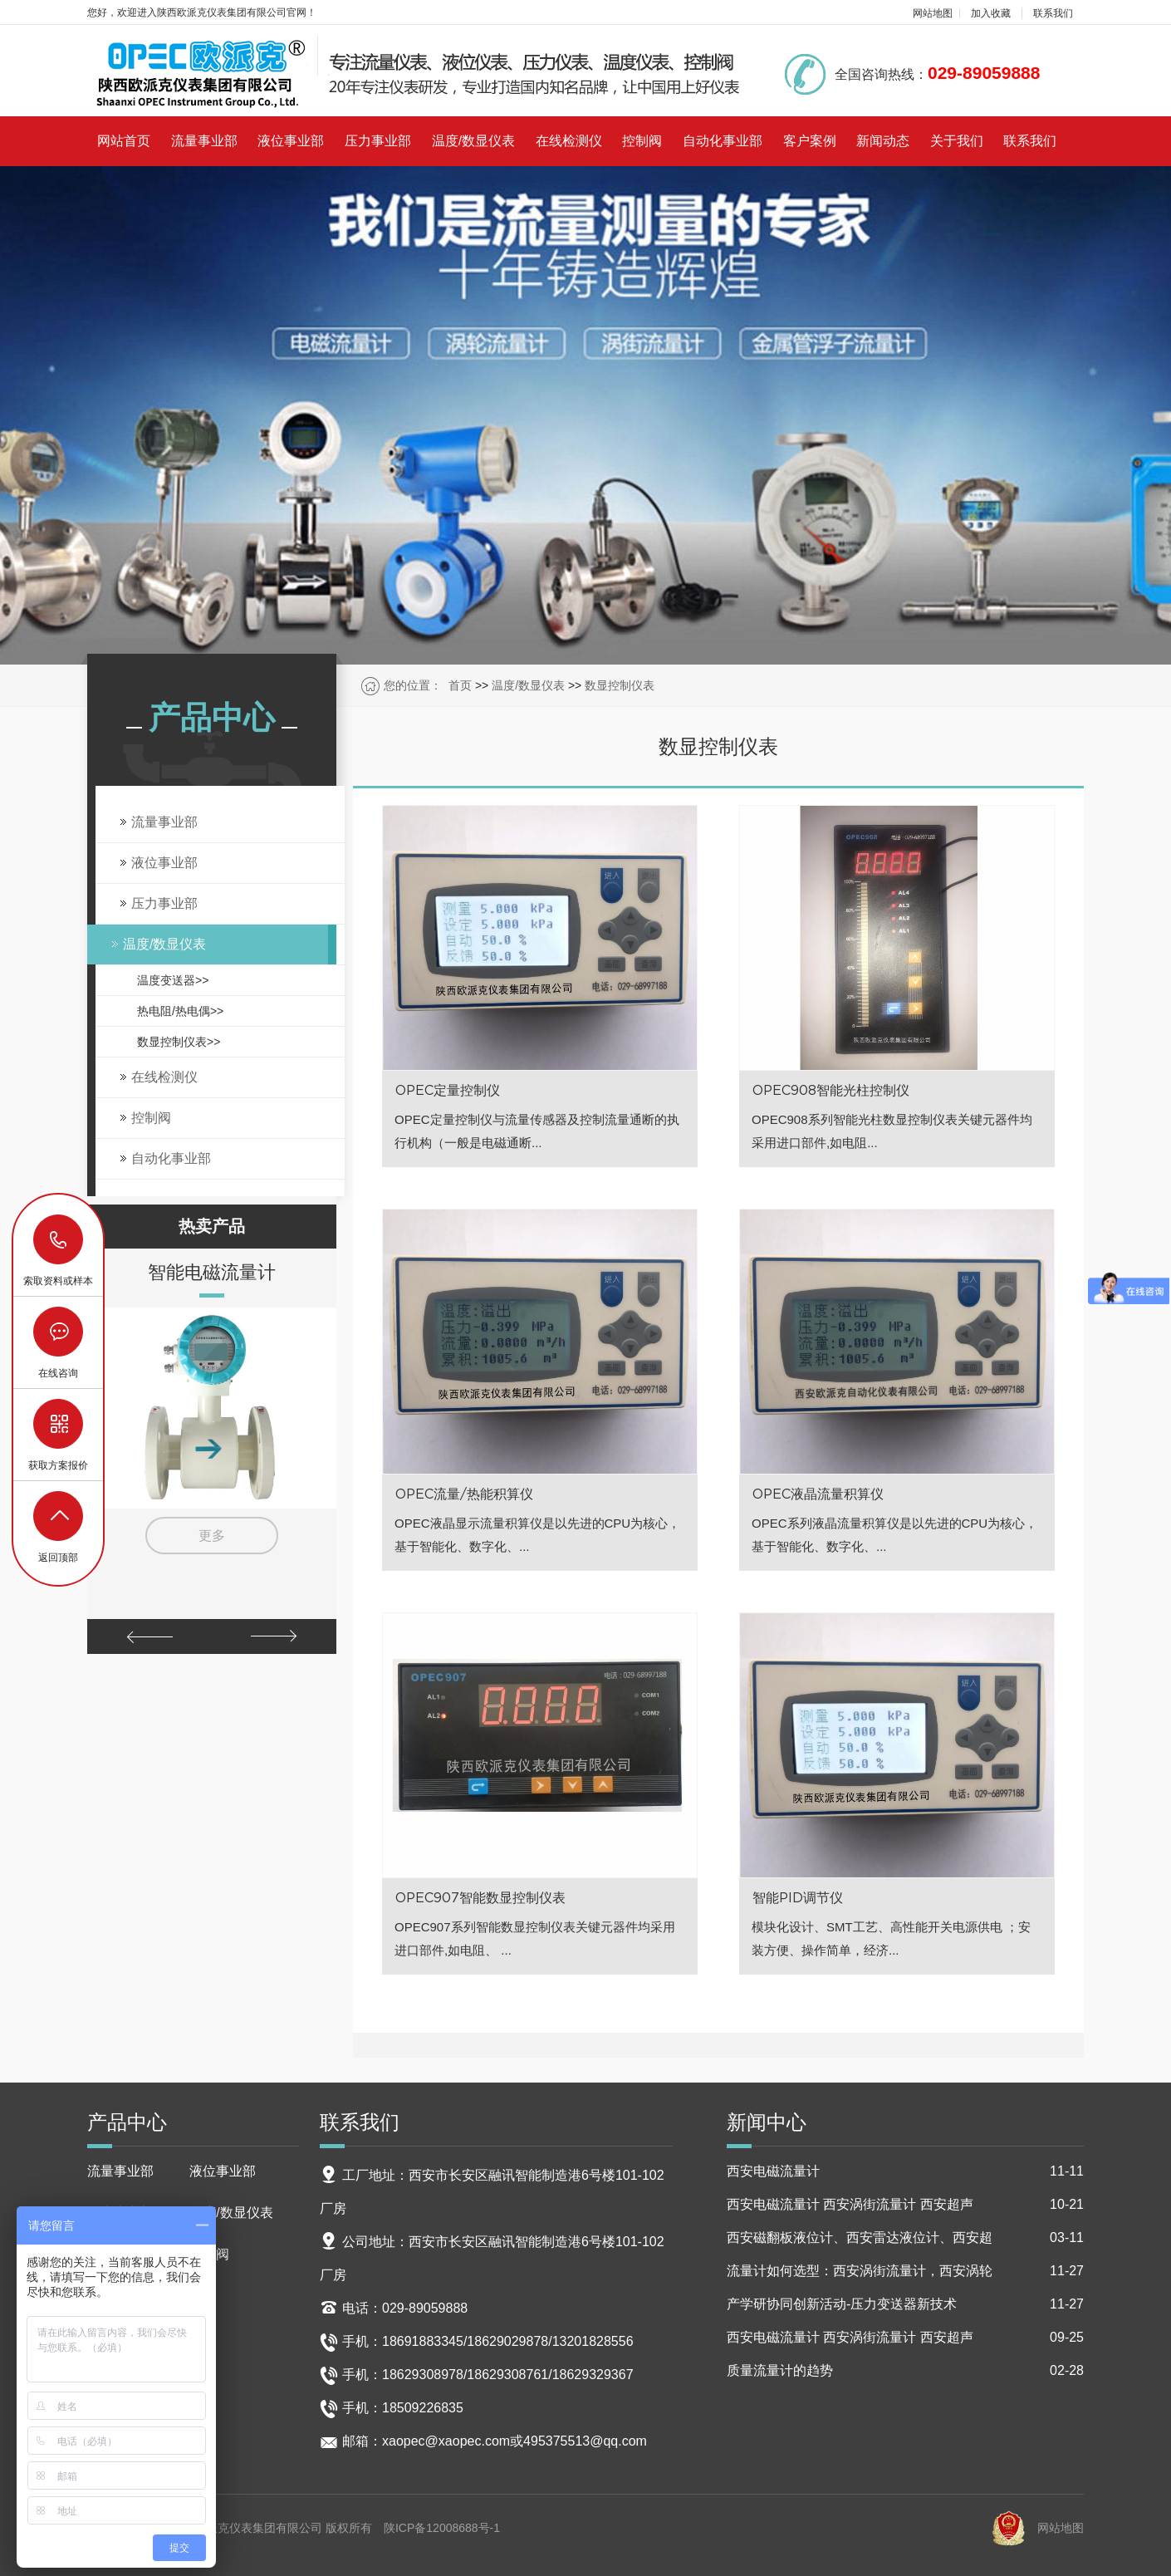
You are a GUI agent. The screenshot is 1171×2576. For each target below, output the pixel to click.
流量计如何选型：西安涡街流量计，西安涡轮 (905, 2271)
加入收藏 (991, 13)
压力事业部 (378, 141)
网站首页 (123, 141)
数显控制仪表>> (178, 1041)
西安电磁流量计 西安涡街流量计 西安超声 (905, 2204)
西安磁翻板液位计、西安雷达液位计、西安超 (905, 2238)
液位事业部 (290, 141)
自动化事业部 (722, 141)
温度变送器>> (172, 980)
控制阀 (642, 141)
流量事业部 (204, 141)
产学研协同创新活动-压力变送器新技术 (905, 2304)
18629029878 (59, 1239)
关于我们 (956, 141)
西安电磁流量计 (905, 2171)
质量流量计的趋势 (905, 2371)
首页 (460, 685)
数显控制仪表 (619, 685)
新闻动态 (882, 141)
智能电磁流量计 (212, 1272)
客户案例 (809, 141)
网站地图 (933, 13)
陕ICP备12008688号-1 (442, 2527)
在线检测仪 (569, 141)
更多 (211, 1535)
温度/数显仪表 (473, 141)
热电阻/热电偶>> (180, 1011)
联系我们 (1053, 13)
